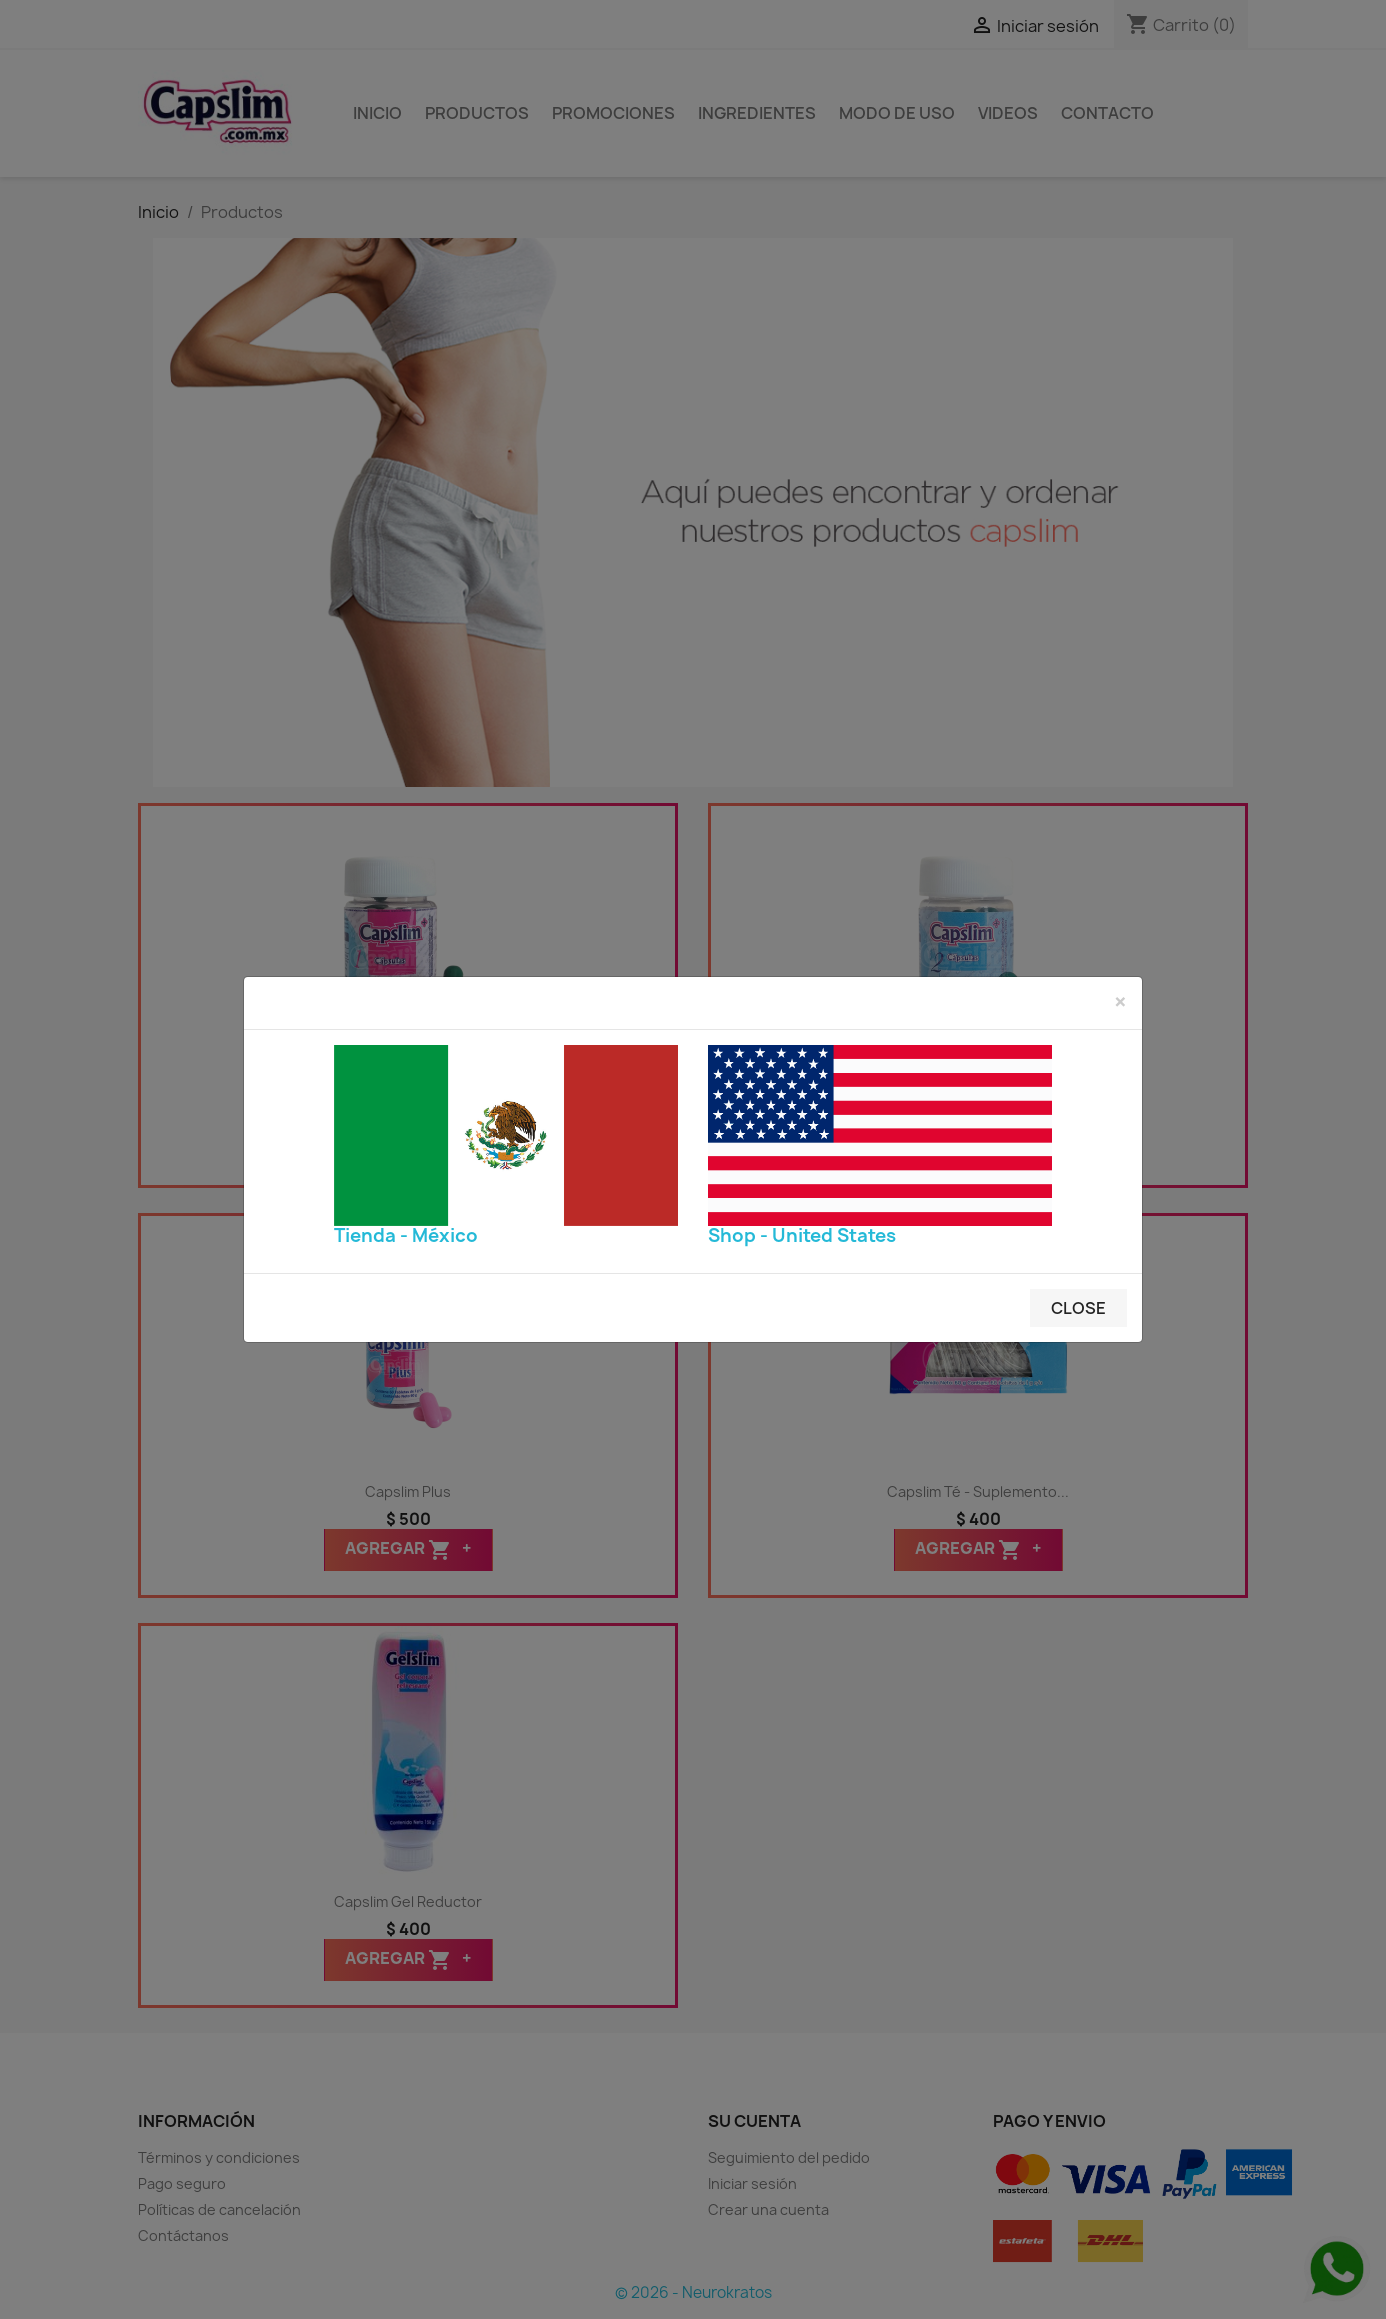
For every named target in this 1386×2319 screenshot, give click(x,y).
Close (1078, 1308)
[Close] (1120, 1002)
